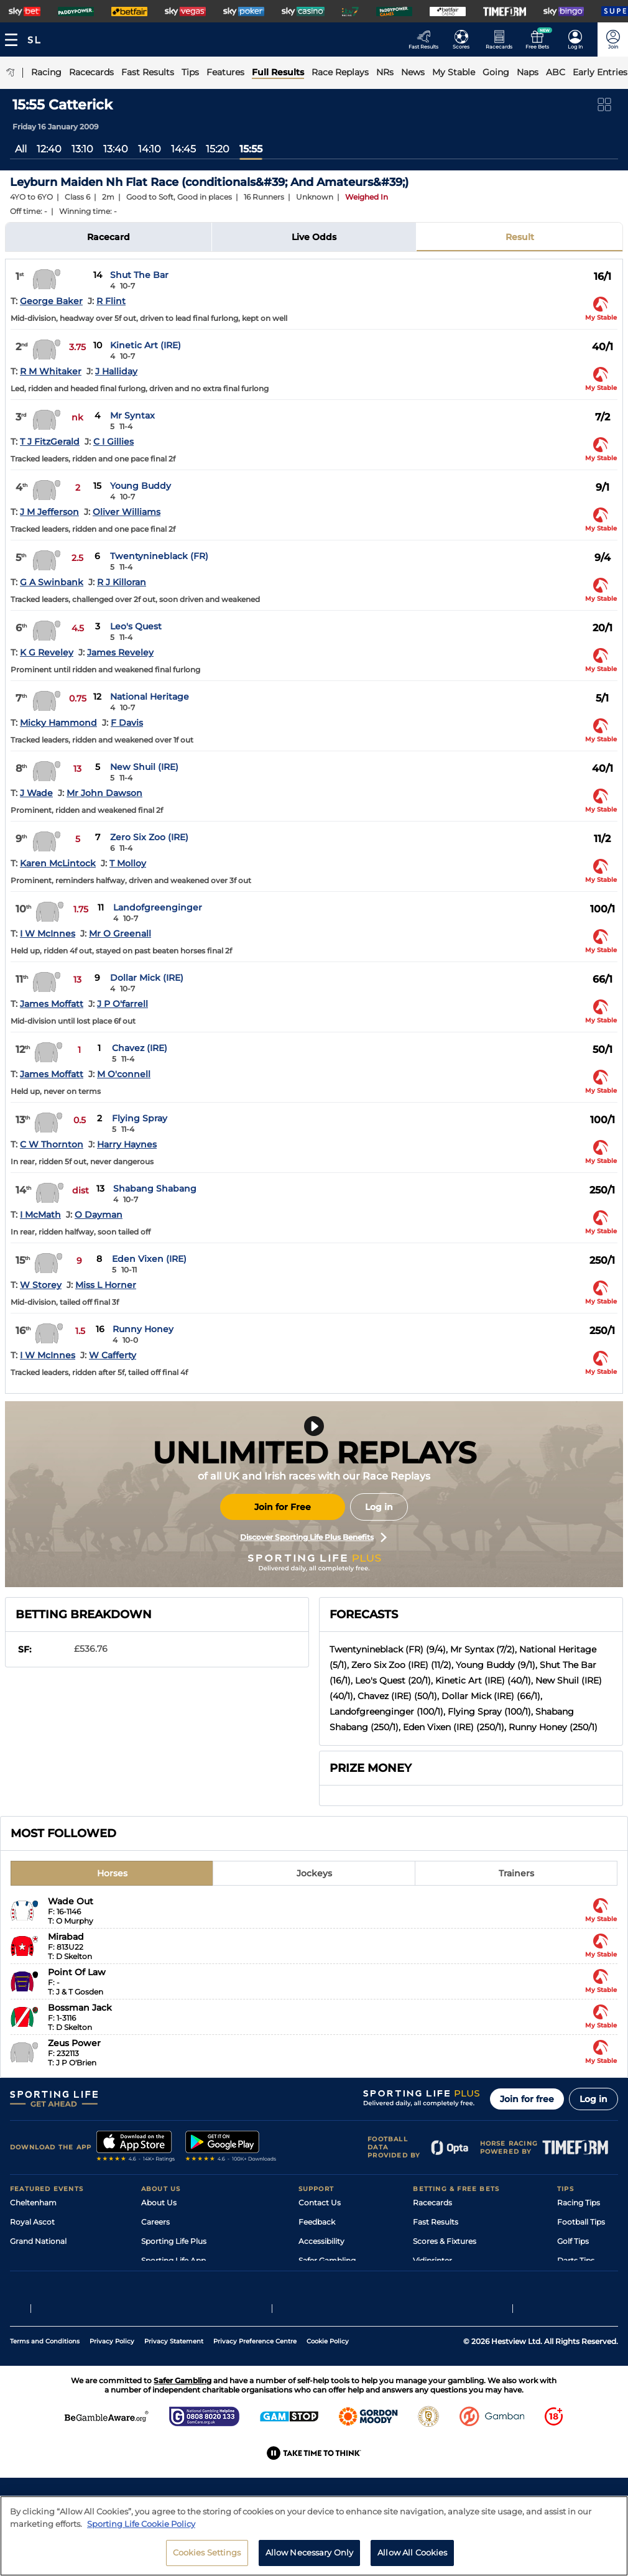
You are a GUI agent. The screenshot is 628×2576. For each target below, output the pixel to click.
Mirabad (66, 1936)
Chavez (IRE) (139, 1048)
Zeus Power (74, 2043)
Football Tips (581, 2221)
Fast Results (435, 2221)
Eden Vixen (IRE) (149, 1258)
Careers (155, 2221)
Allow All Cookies (412, 2552)
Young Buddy (140, 485)
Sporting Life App (173, 2260)
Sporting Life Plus (173, 2241)
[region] (314, 2536)
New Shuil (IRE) (144, 766)
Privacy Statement (173, 2408)
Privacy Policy (112, 2408)
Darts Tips (575, 2260)
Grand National (38, 2241)
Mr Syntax (132, 415)
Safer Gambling (327, 2260)
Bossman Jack (80, 2007)
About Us (159, 2202)
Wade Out (70, 1901)
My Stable (431, 2279)
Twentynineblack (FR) (159, 556)
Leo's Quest (136, 626)
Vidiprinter (432, 2260)
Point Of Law (77, 1972)
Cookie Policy (328, 2408)
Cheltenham (33, 2202)
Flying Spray (139, 1118)
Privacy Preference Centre (255, 2408)
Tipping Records (587, 2299)
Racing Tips (578, 2202)
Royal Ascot (32, 2221)
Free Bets (430, 2299)
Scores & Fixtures (444, 2241)
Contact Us (319, 2202)
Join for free (527, 2099)
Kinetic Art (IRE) (145, 345)
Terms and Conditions (45, 2408)
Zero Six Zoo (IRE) (149, 837)
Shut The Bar (139, 274)
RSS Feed (158, 2318)
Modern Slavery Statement (191, 2299)
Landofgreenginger (157, 907)
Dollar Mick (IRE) (146, 977)
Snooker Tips (581, 2279)
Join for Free (282, 1507)
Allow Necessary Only (310, 2552)
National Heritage (149, 696)
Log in (379, 1507)
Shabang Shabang (154, 1188)
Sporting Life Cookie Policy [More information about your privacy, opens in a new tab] (141, 2524)
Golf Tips (573, 2241)
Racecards (432, 2202)
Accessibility (321, 2241)
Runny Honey (143, 1329)
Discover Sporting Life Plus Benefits (313, 1537)
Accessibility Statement (185, 2279)
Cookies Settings (207, 2552)
